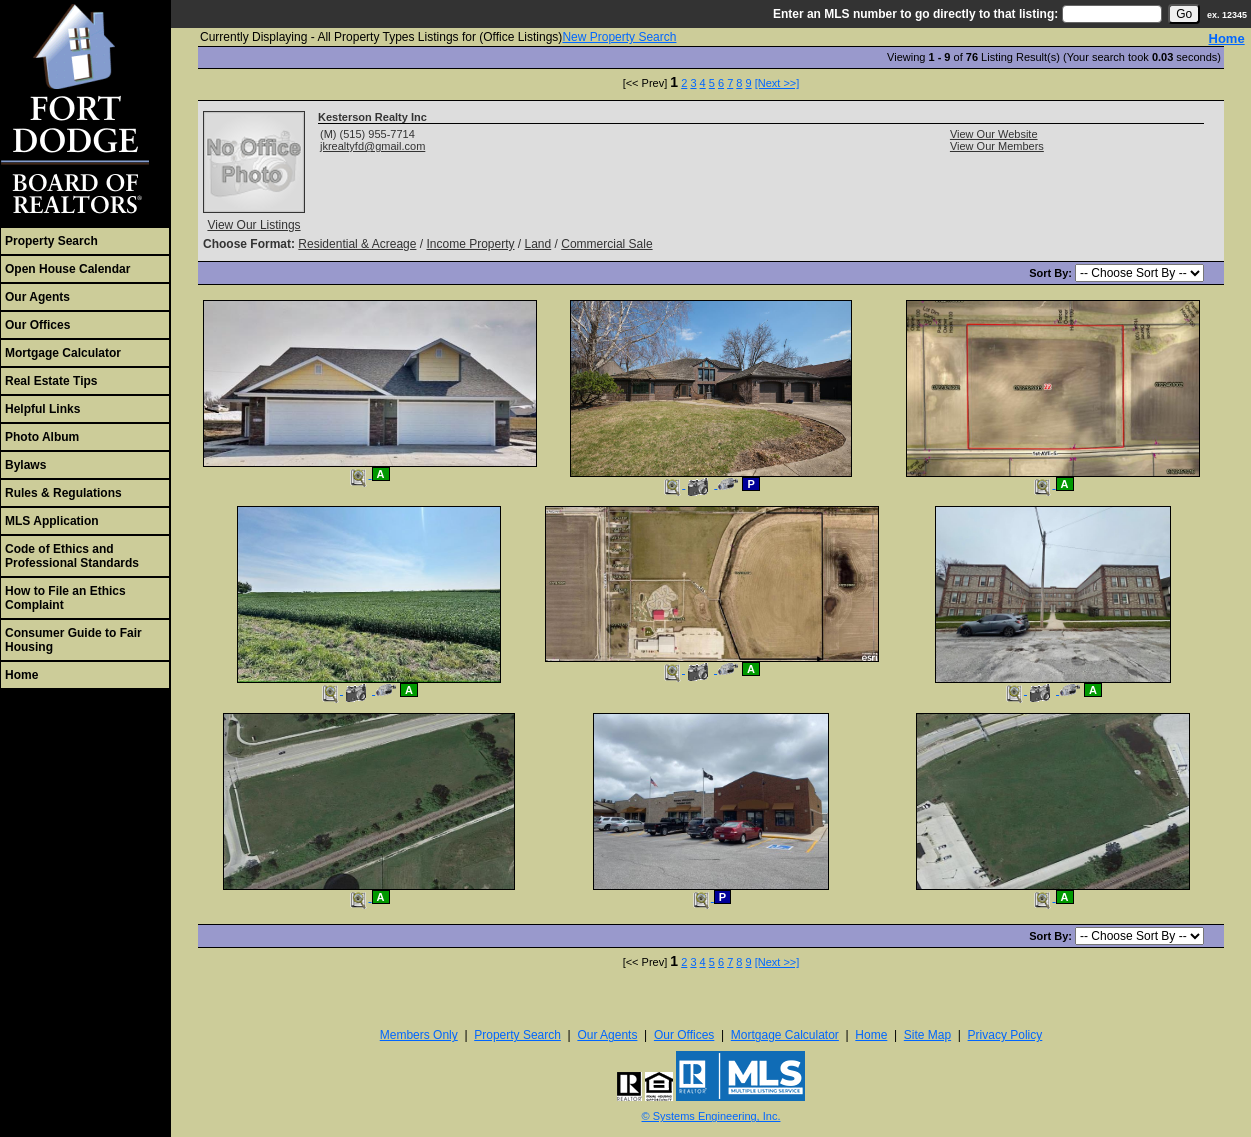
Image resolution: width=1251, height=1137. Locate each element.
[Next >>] (777, 83)
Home (21, 675)
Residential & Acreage (357, 244)
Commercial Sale (606, 244)
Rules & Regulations (63, 493)
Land (538, 244)
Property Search (51, 241)
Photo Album (42, 437)
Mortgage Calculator (63, 353)
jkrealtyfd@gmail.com (372, 146)
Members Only (419, 1035)
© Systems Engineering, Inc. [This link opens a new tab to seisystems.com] (711, 1116)
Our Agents (37, 297)
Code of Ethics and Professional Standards (72, 556)
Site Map (927, 1035)
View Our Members (997, 146)
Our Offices (37, 325)
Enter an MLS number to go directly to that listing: (915, 14)
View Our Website (994, 134)
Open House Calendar (67, 269)
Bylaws (25, 465)
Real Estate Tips (51, 381)
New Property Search (619, 37)
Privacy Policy (1005, 1035)
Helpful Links (42, 409)
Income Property (470, 244)
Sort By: (1052, 273)
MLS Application (52, 521)
